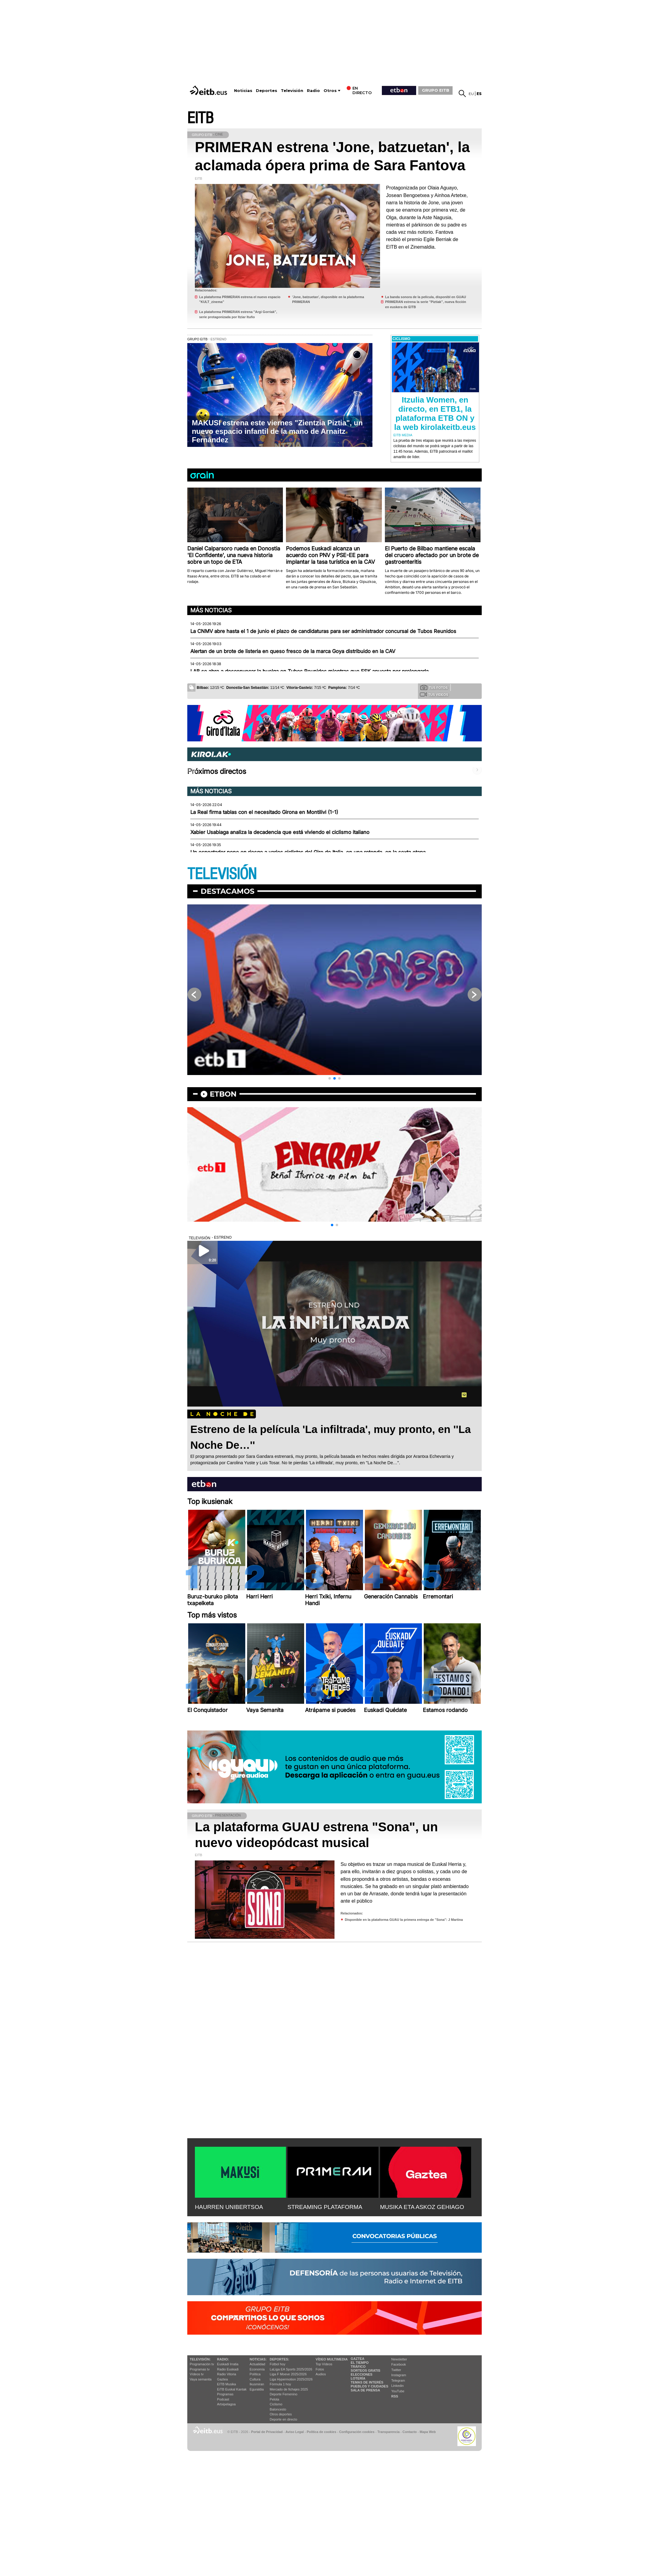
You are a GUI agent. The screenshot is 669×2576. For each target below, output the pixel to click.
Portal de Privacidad (267, 2432)
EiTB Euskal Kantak (231, 2389)
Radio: (223, 2359)
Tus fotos (434, 687)
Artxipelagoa (226, 2404)
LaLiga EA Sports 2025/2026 (291, 2369)
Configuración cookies (356, 2432)
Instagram (398, 2375)
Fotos (320, 2369)
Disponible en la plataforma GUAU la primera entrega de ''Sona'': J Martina (404, 1919)
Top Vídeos (324, 2364)
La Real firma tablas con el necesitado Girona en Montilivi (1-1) (264, 812)
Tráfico (358, 2366)
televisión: (200, 2359)
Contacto (409, 2432)
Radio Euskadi (228, 2369)
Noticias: (258, 2359)
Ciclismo (276, 2404)
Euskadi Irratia (227, 2364)
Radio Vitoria (226, 2374)
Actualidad (257, 2364)
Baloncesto (278, 2409)
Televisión (292, 90)
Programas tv (199, 2369)
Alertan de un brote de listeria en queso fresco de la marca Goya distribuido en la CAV (292, 651)
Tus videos (434, 694)
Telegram (398, 2380)
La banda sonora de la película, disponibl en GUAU (425, 297)
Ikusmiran (257, 2384)
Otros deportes (281, 2414)
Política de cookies (321, 2432)
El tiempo (359, 2362)
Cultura (255, 2379)
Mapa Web (427, 2432)
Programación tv (202, 2364)
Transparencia (388, 2432)
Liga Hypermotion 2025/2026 (291, 2379)
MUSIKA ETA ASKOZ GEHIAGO (422, 2207)
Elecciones (361, 2374)
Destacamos (227, 891)
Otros (330, 90)
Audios (321, 2374)
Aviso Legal (295, 2432)
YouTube (397, 2391)
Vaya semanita (201, 2379)
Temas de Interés (367, 2382)
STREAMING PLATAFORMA (324, 2207)
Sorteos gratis (365, 2370)
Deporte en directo (283, 2419)
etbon (223, 1094)
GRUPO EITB (435, 90)
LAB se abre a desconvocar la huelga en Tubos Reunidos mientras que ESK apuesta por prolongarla (309, 671)
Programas (225, 2394)
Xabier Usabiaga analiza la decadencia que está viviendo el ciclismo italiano (279, 832)
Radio (313, 90)
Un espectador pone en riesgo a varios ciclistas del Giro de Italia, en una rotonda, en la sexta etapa (308, 852)
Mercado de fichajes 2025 (289, 2389)
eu (471, 93)
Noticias (243, 90)
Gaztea (222, 2379)
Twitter (396, 2370)
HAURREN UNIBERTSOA (229, 2207)
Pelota (274, 2399)
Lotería (358, 2378)
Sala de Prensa (365, 2390)
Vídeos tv (197, 2374)
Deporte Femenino (283, 2394)
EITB (200, 118)
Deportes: (279, 2359)
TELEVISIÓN (221, 874)
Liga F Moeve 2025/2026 (288, 2374)
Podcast (223, 2399)
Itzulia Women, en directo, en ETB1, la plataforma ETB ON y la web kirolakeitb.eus (435, 413)
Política (255, 2374)
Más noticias (211, 610)
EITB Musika (226, 2384)
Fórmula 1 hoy (280, 2384)
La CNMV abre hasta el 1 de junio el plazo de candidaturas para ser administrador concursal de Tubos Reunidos (323, 631)
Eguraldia (256, 2389)
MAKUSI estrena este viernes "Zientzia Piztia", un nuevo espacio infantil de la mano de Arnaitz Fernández (277, 431)
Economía (257, 2369)
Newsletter (399, 2359)
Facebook (398, 2364)
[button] (329, 1078)
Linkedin (397, 2385)
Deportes (266, 90)
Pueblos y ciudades (369, 2386)
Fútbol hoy (277, 2364)
